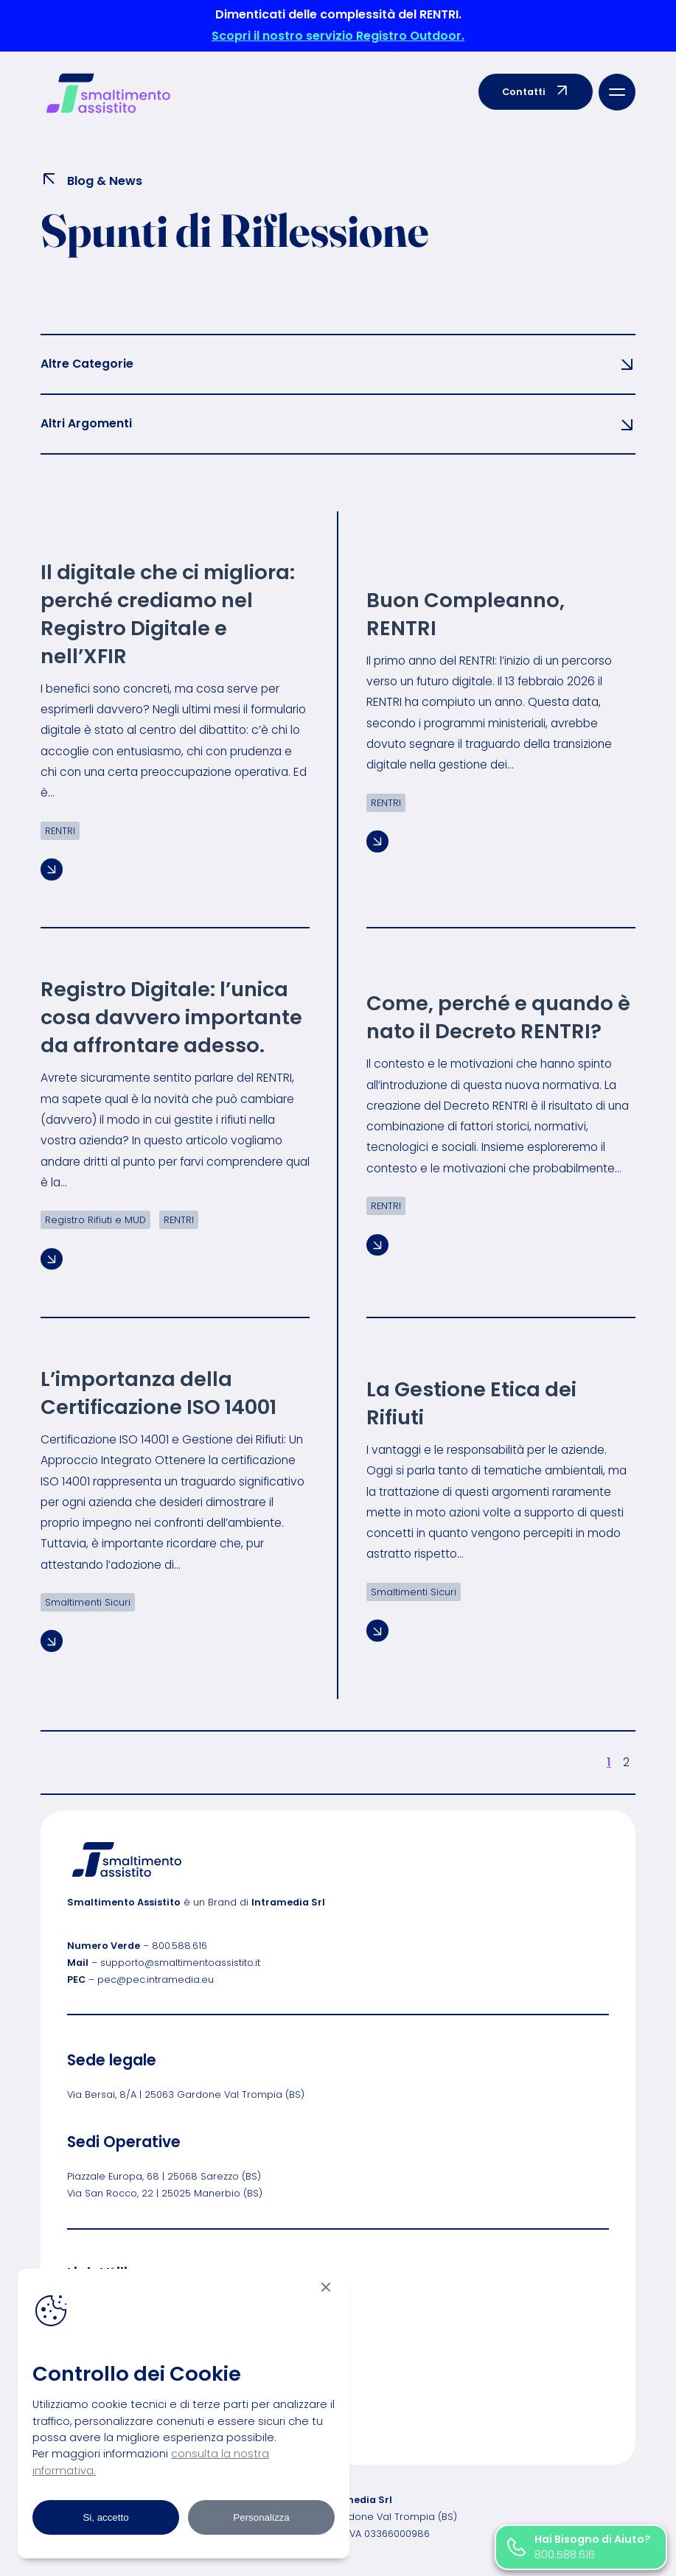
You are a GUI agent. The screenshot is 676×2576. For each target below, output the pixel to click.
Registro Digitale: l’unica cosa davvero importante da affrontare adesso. (171, 1018)
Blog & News (91, 179)
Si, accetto (105, 2517)
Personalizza (261, 2517)
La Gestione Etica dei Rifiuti (471, 1404)
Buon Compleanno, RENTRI (465, 615)
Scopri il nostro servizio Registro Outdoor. (338, 35)
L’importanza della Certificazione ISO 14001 (158, 1393)
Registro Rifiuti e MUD (95, 1220)
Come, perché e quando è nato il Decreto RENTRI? (498, 1018)
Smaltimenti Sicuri (87, 1602)
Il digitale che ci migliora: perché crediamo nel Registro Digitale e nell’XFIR (168, 615)
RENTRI (60, 831)
